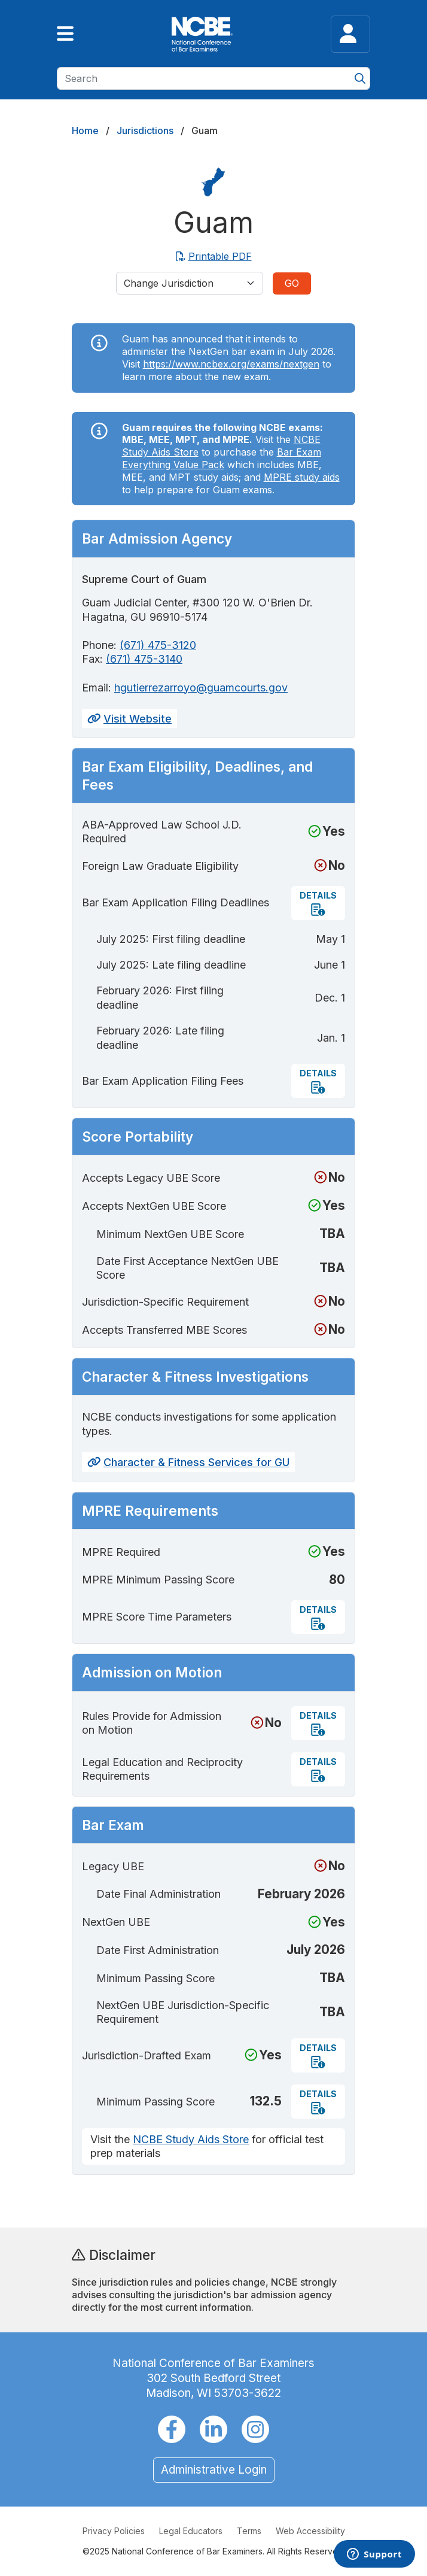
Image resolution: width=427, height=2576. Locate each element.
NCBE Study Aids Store (191, 2139)
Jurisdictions (145, 130)
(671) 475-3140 (144, 659)
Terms (249, 2531)
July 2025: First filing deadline (170, 939)
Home (85, 130)
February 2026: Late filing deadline (160, 1037)
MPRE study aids (302, 477)
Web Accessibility (310, 2531)
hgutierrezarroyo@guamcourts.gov (201, 687)
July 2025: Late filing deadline (171, 964)
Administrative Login (214, 2470)
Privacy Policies (114, 2531)
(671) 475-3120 (158, 645)
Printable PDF (214, 256)
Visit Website (129, 718)
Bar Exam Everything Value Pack (221, 458)
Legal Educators (190, 2531)
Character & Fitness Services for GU (188, 1462)
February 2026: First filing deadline (160, 997)
